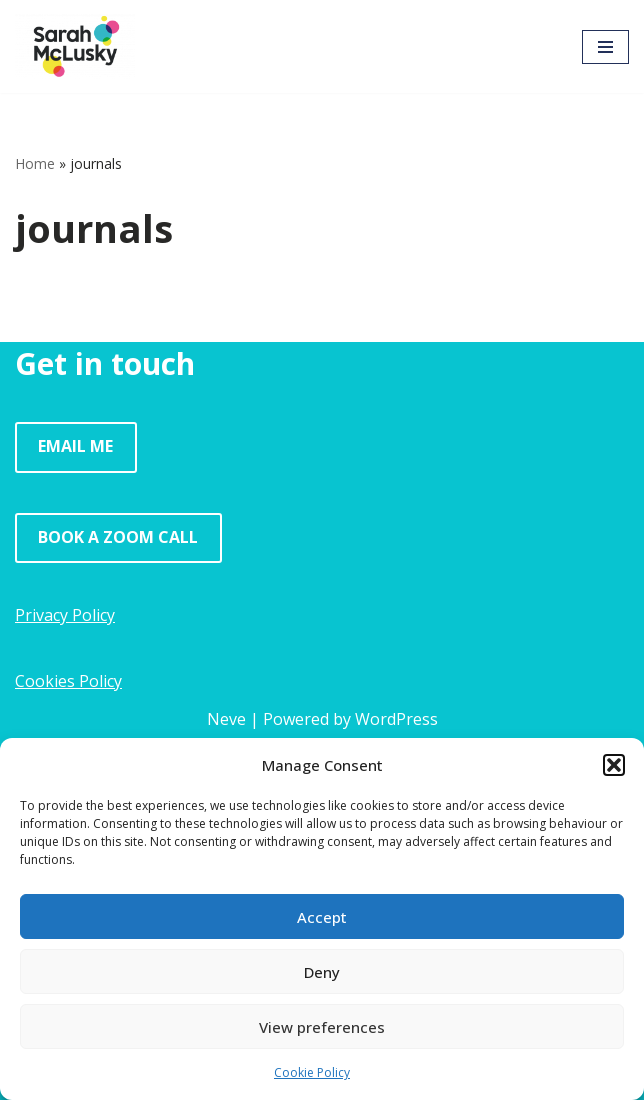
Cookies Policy (68, 681)
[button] (614, 765)
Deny (322, 972)
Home (35, 163)
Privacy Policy (65, 615)
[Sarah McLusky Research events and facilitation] (75, 46)
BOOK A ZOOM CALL (118, 537)
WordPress (396, 719)
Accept (322, 917)
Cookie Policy (312, 1072)
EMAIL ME (75, 446)
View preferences (322, 1027)
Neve (226, 719)
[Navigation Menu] (605, 47)
